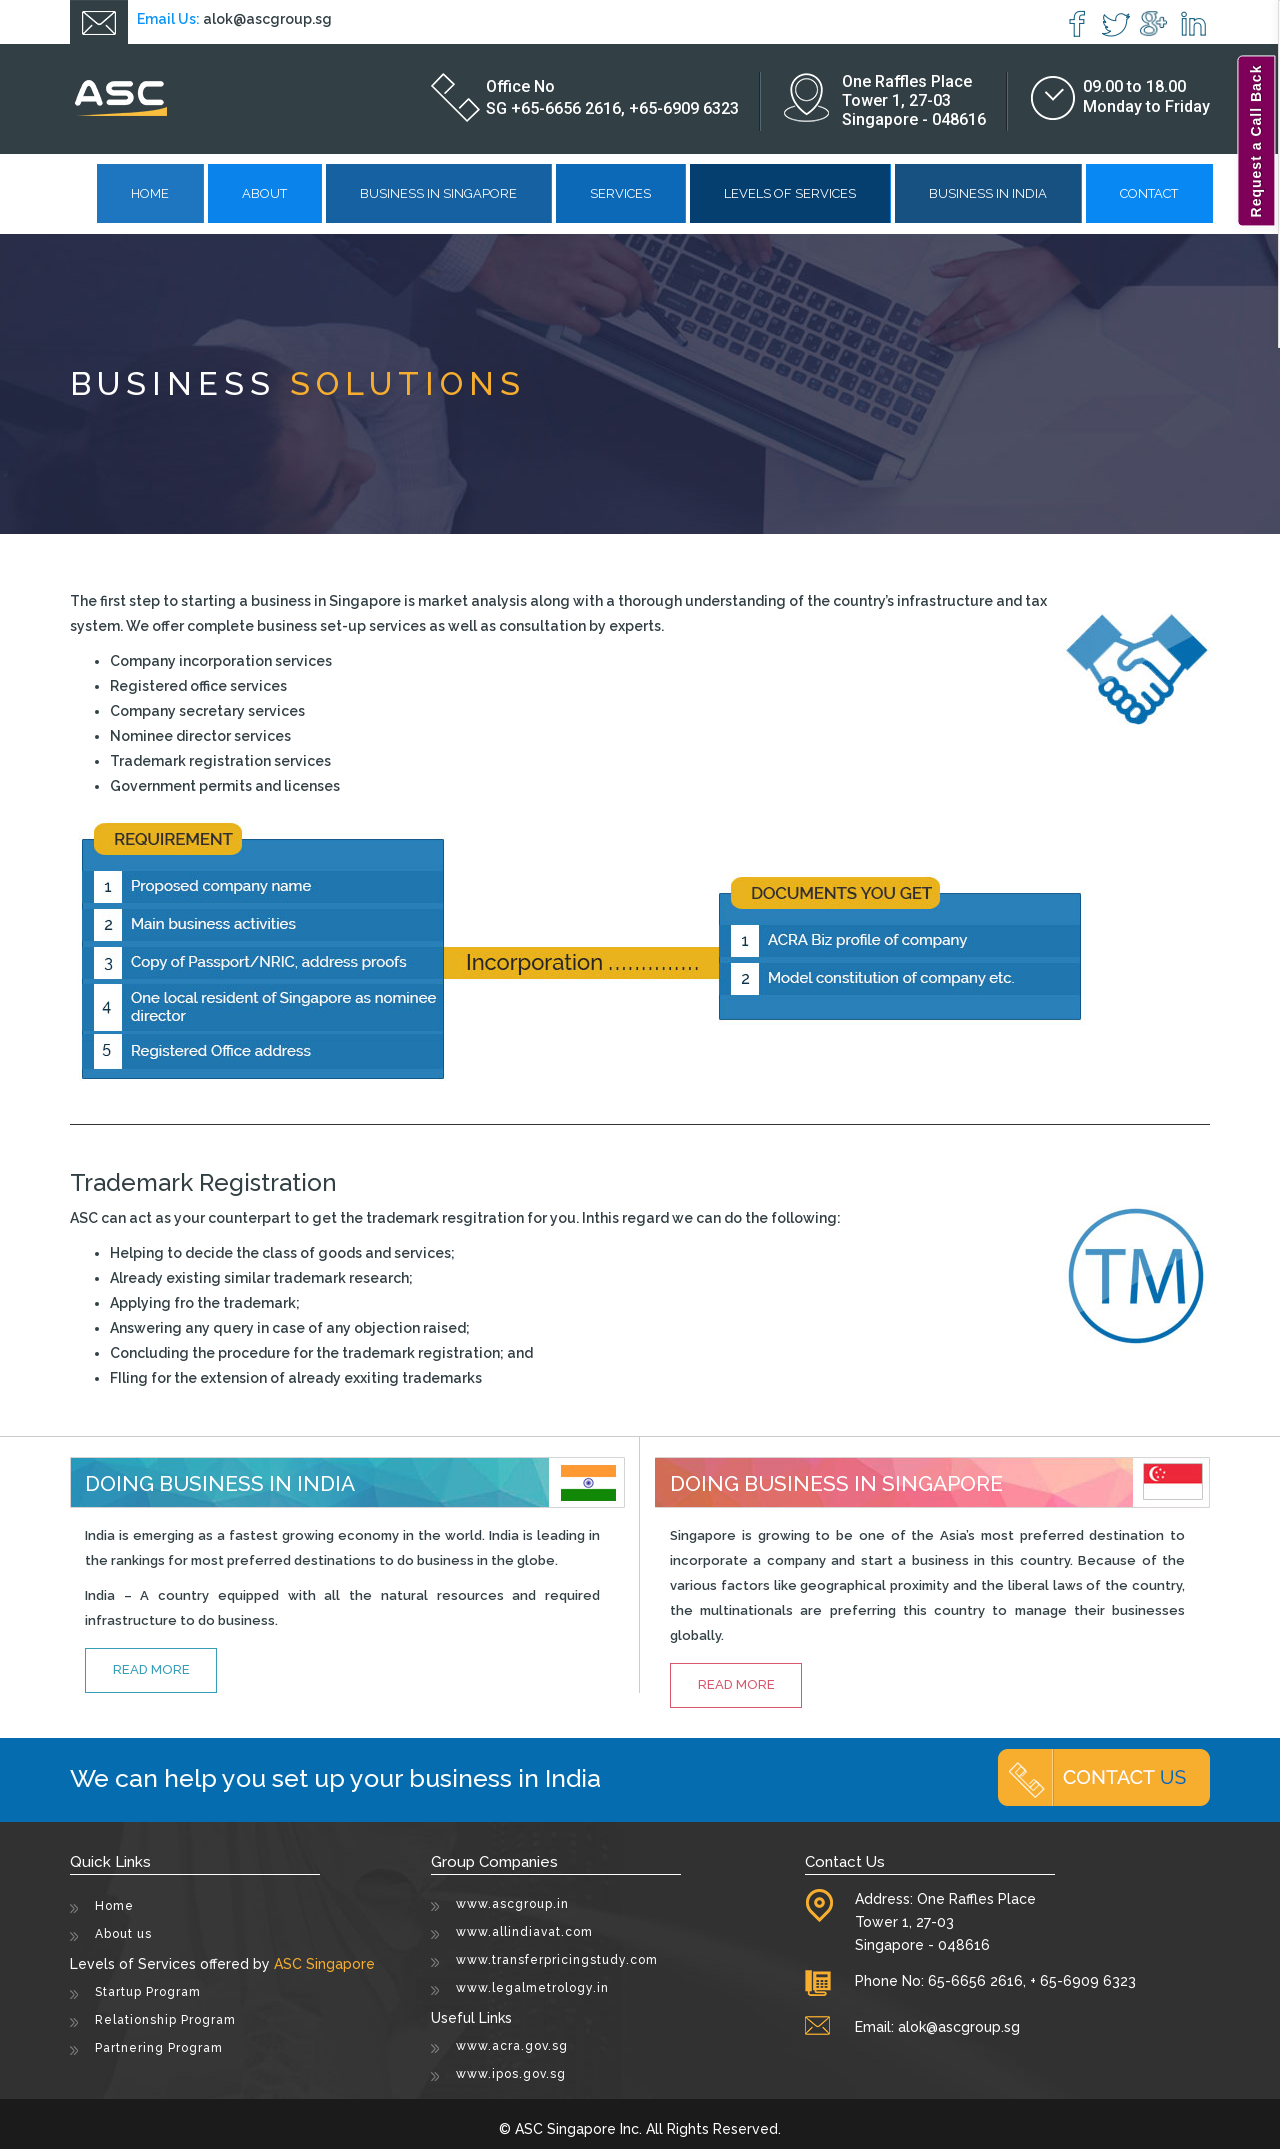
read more (151, 1669)
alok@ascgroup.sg (267, 19)
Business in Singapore (438, 193)
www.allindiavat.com (524, 1932)
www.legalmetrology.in (532, 1988)
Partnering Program (159, 2048)
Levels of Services (790, 193)
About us (123, 1934)
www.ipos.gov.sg (511, 2074)
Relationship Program (165, 2020)
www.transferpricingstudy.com (557, 1960)
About (264, 193)
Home (150, 193)
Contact (1149, 193)
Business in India (988, 193)
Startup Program (148, 1992)
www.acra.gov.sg (512, 2046)
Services (620, 193)
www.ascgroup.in (512, 1904)
